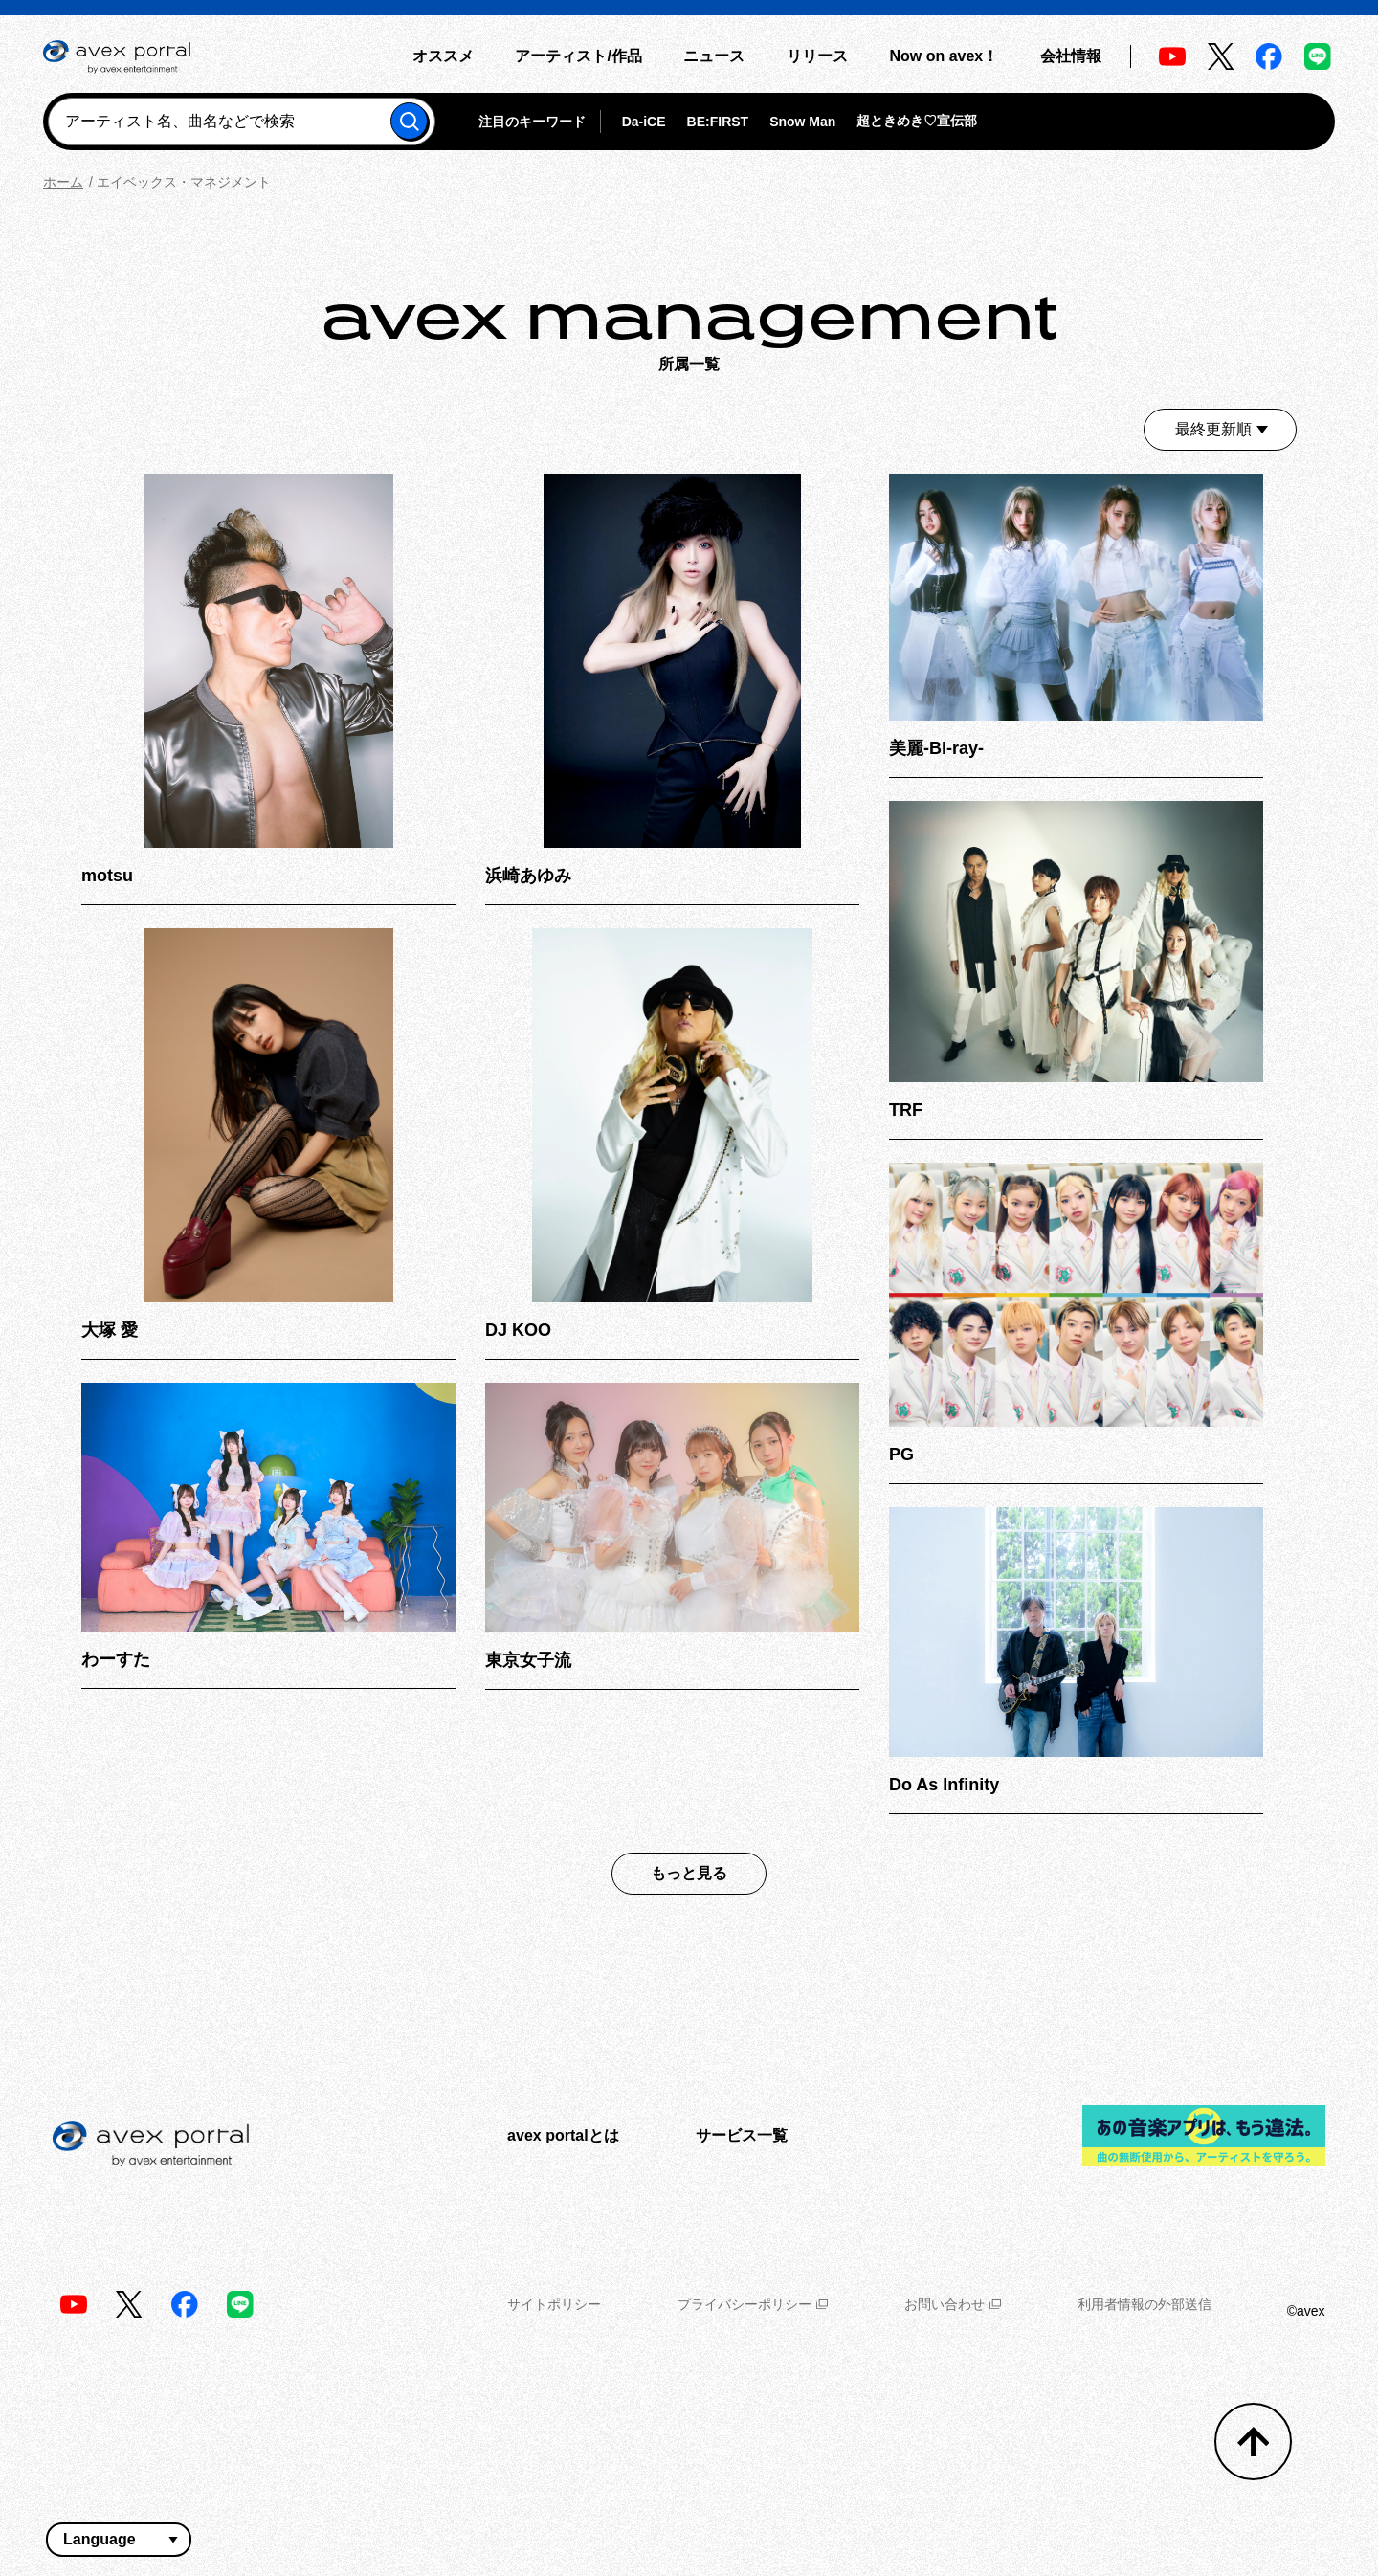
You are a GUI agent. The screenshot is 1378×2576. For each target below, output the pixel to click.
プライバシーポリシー (753, 2304)
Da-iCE (644, 121)
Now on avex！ (943, 56)
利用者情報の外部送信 (1144, 2304)
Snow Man (802, 121)
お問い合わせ (952, 2304)
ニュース (714, 56)
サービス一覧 (742, 2135)
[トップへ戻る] (1253, 2441)
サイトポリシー (554, 2304)
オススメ (443, 56)
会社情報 (1070, 56)
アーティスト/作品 (578, 56)
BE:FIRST (718, 121)
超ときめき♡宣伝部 (916, 120)
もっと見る (689, 1873)
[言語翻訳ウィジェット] (118, 2539)
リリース (817, 56)
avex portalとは (562, 2135)
